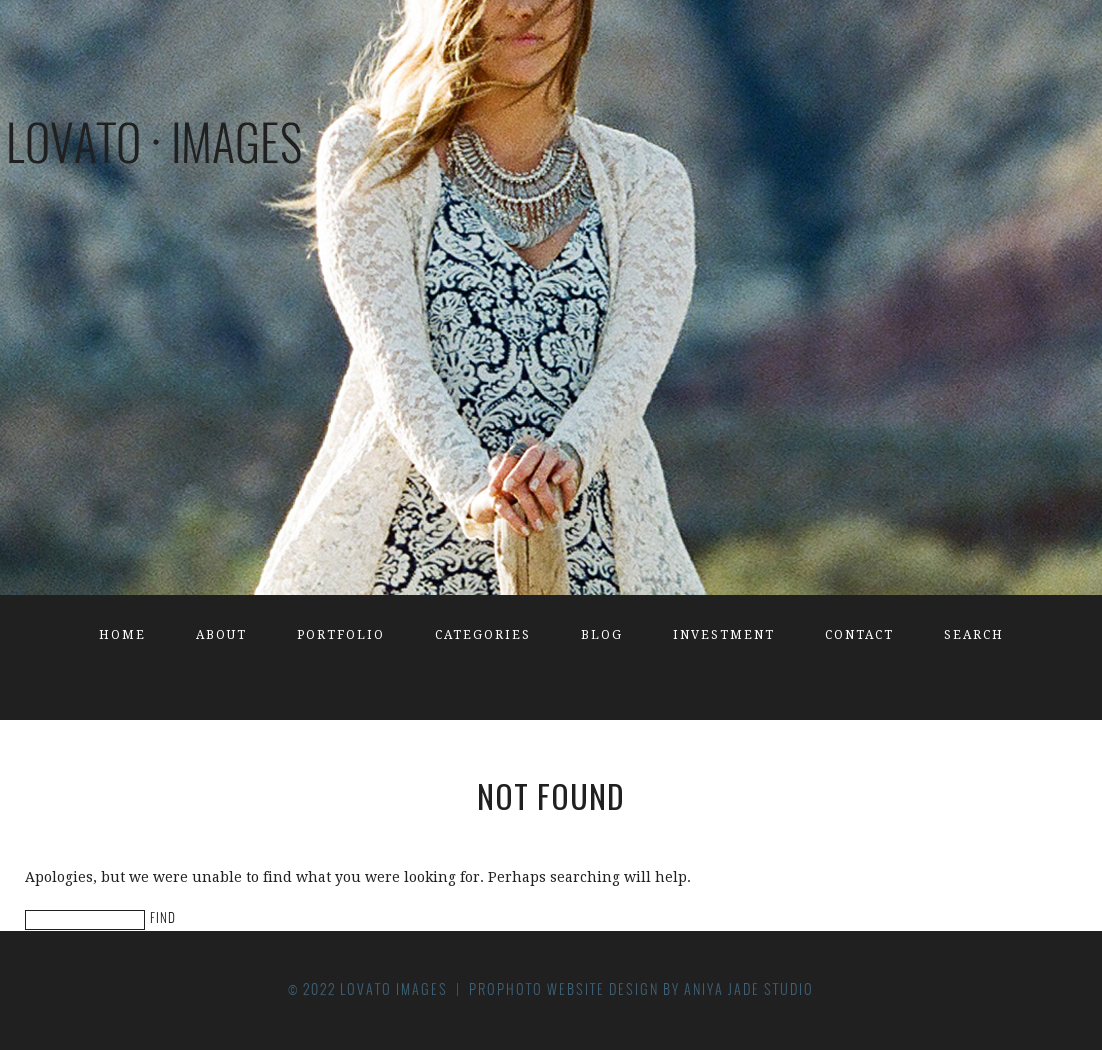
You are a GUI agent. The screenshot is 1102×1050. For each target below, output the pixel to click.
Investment (724, 635)
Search (974, 635)
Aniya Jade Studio (749, 989)
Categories (483, 635)
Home (122, 635)
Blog (602, 635)
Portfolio (341, 635)
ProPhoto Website (537, 989)
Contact (859, 635)
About (221, 635)
